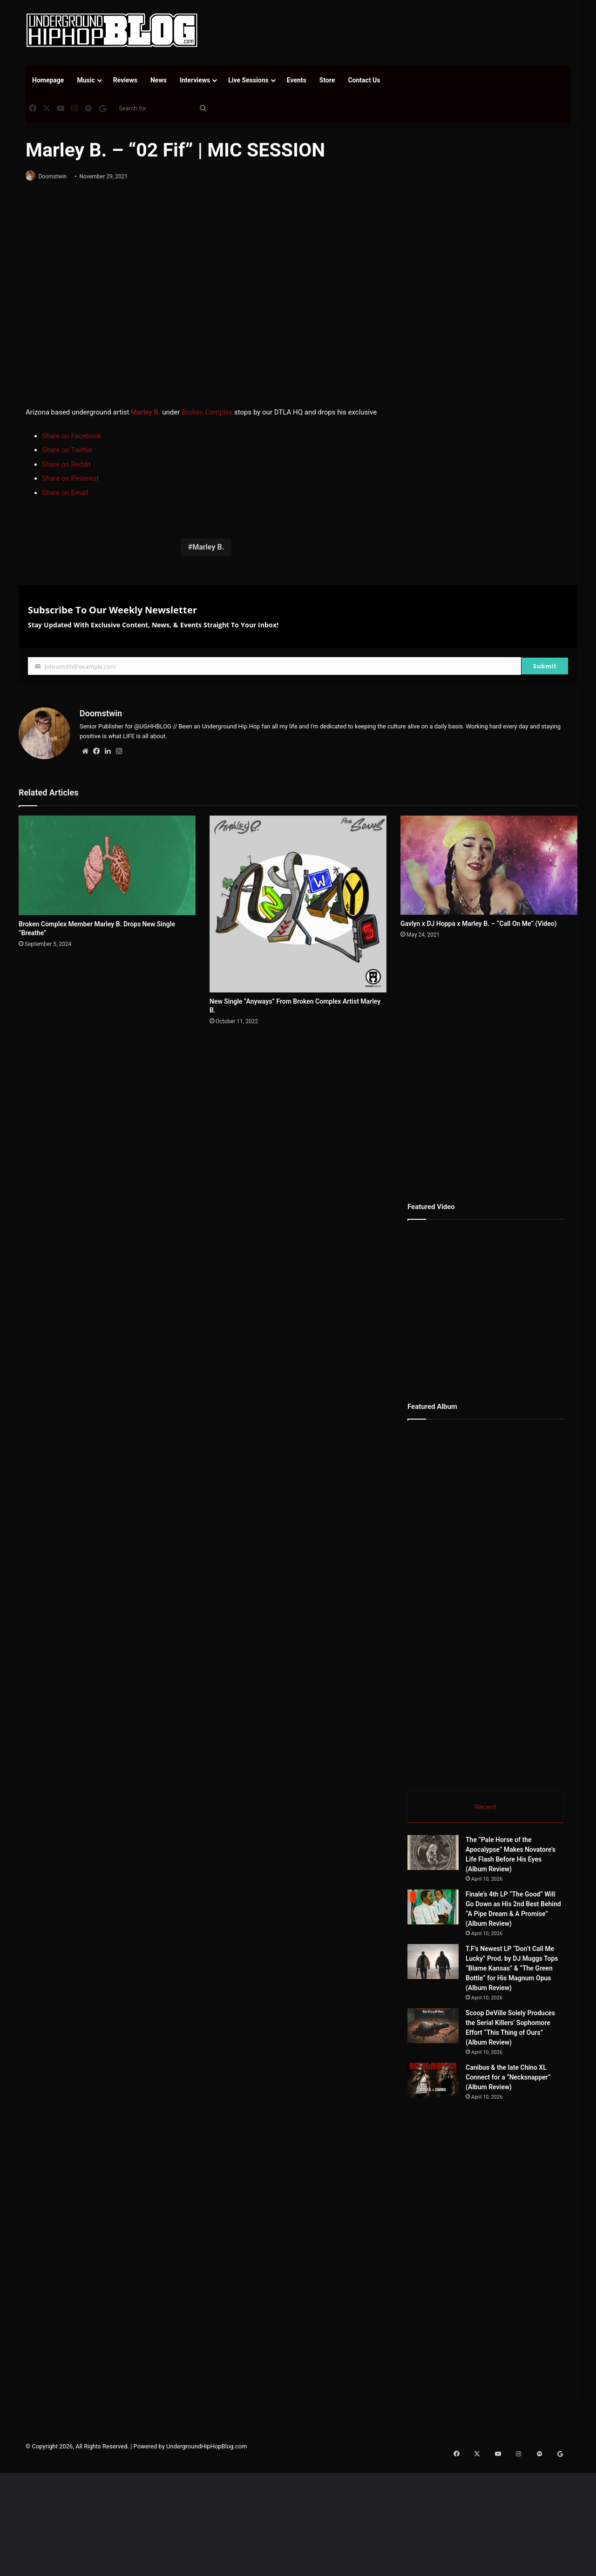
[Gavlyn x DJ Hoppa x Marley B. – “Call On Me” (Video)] (488, 862)
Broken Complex (207, 413)
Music (86, 80)
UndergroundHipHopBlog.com (206, 2516)
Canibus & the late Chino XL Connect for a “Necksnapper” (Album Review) (540, 2125)
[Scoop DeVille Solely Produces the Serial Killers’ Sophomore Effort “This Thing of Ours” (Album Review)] (458, 2042)
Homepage (48, 80)
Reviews (125, 80)
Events (296, 80)
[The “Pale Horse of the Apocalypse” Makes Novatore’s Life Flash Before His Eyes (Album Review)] (433, 1851)
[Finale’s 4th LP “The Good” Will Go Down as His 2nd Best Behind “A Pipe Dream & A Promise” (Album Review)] (433, 1906)
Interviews (195, 80)
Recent (485, 1804)
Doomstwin (56, 176)
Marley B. (208, 548)
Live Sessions (248, 80)
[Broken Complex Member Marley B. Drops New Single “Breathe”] (107, 862)
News (158, 80)
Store (327, 80)
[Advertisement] (391, 30)
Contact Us (364, 80)
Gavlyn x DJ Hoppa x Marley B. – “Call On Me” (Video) (478, 920)
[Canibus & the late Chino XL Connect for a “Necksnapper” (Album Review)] (458, 2136)
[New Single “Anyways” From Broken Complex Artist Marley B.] (298, 900)
